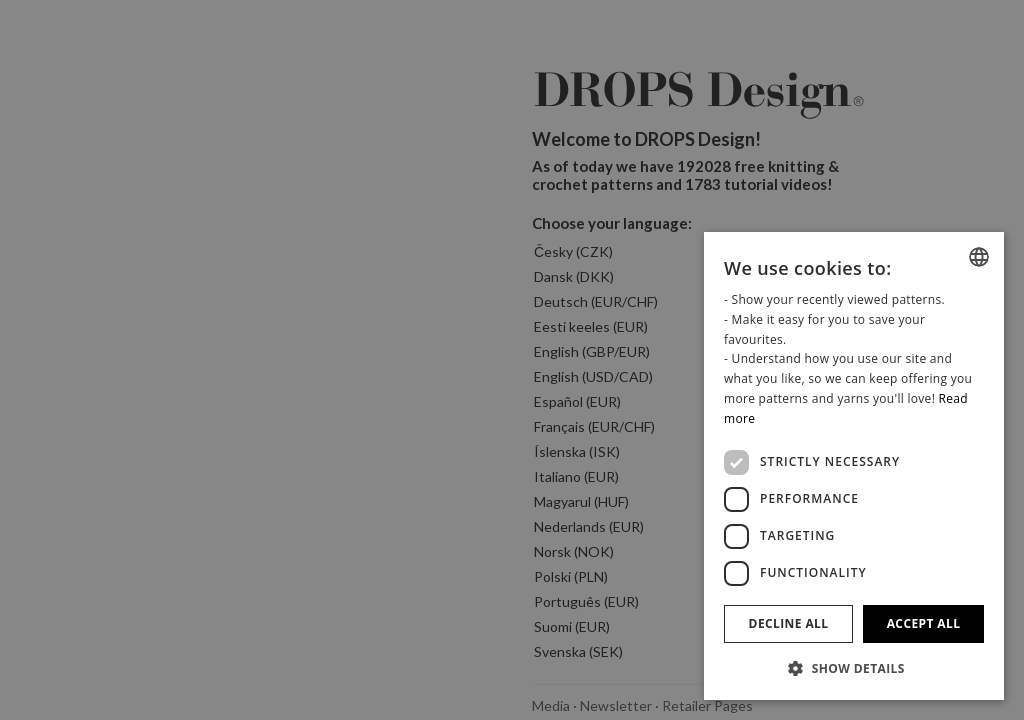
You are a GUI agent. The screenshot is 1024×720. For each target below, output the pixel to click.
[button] (854, 668)
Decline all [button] (789, 623)
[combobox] (979, 257)
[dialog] (854, 466)
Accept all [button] (924, 623)
